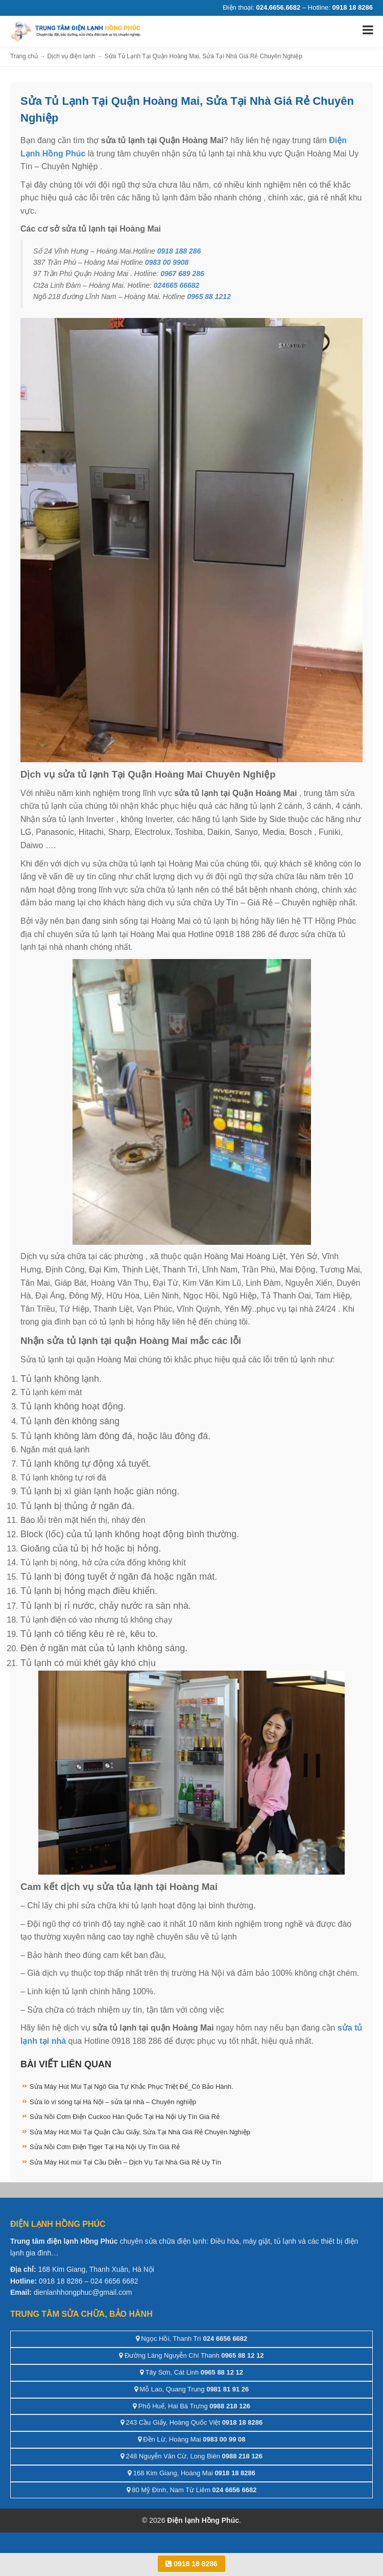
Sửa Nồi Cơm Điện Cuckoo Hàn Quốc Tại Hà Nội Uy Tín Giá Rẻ (125, 2117)
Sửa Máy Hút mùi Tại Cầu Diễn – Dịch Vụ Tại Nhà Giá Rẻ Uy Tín (125, 2162)
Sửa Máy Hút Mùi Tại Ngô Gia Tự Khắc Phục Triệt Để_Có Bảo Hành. (131, 2086)
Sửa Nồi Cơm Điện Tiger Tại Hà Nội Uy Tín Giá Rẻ (105, 2147)
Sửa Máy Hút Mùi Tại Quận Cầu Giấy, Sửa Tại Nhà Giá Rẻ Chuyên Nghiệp (140, 2132)
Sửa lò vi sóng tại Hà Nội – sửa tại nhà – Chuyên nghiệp (113, 2102)
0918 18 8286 (191, 2564)
